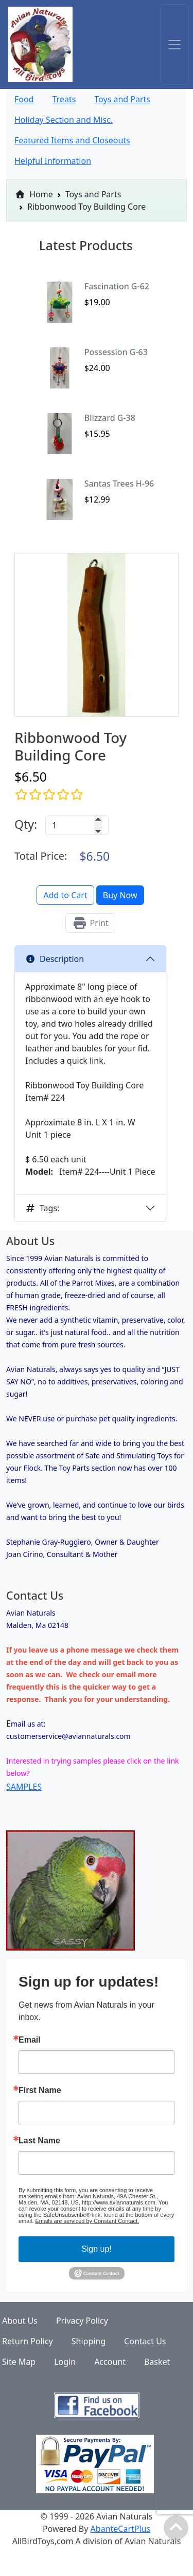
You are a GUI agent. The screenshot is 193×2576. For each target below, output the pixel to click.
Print (90, 923)
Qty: (25, 824)
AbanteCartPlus (121, 2528)
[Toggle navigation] (174, 44)
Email (30, 2040)
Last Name (39, 2141)
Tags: (42, 1208)
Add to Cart (65, 895)
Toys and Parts (93, 194)
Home (34, 194)
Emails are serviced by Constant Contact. (87, 2221)
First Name (40, 2090)
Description (54, 959)
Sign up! (96, 2249)
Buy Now (120, 895)
